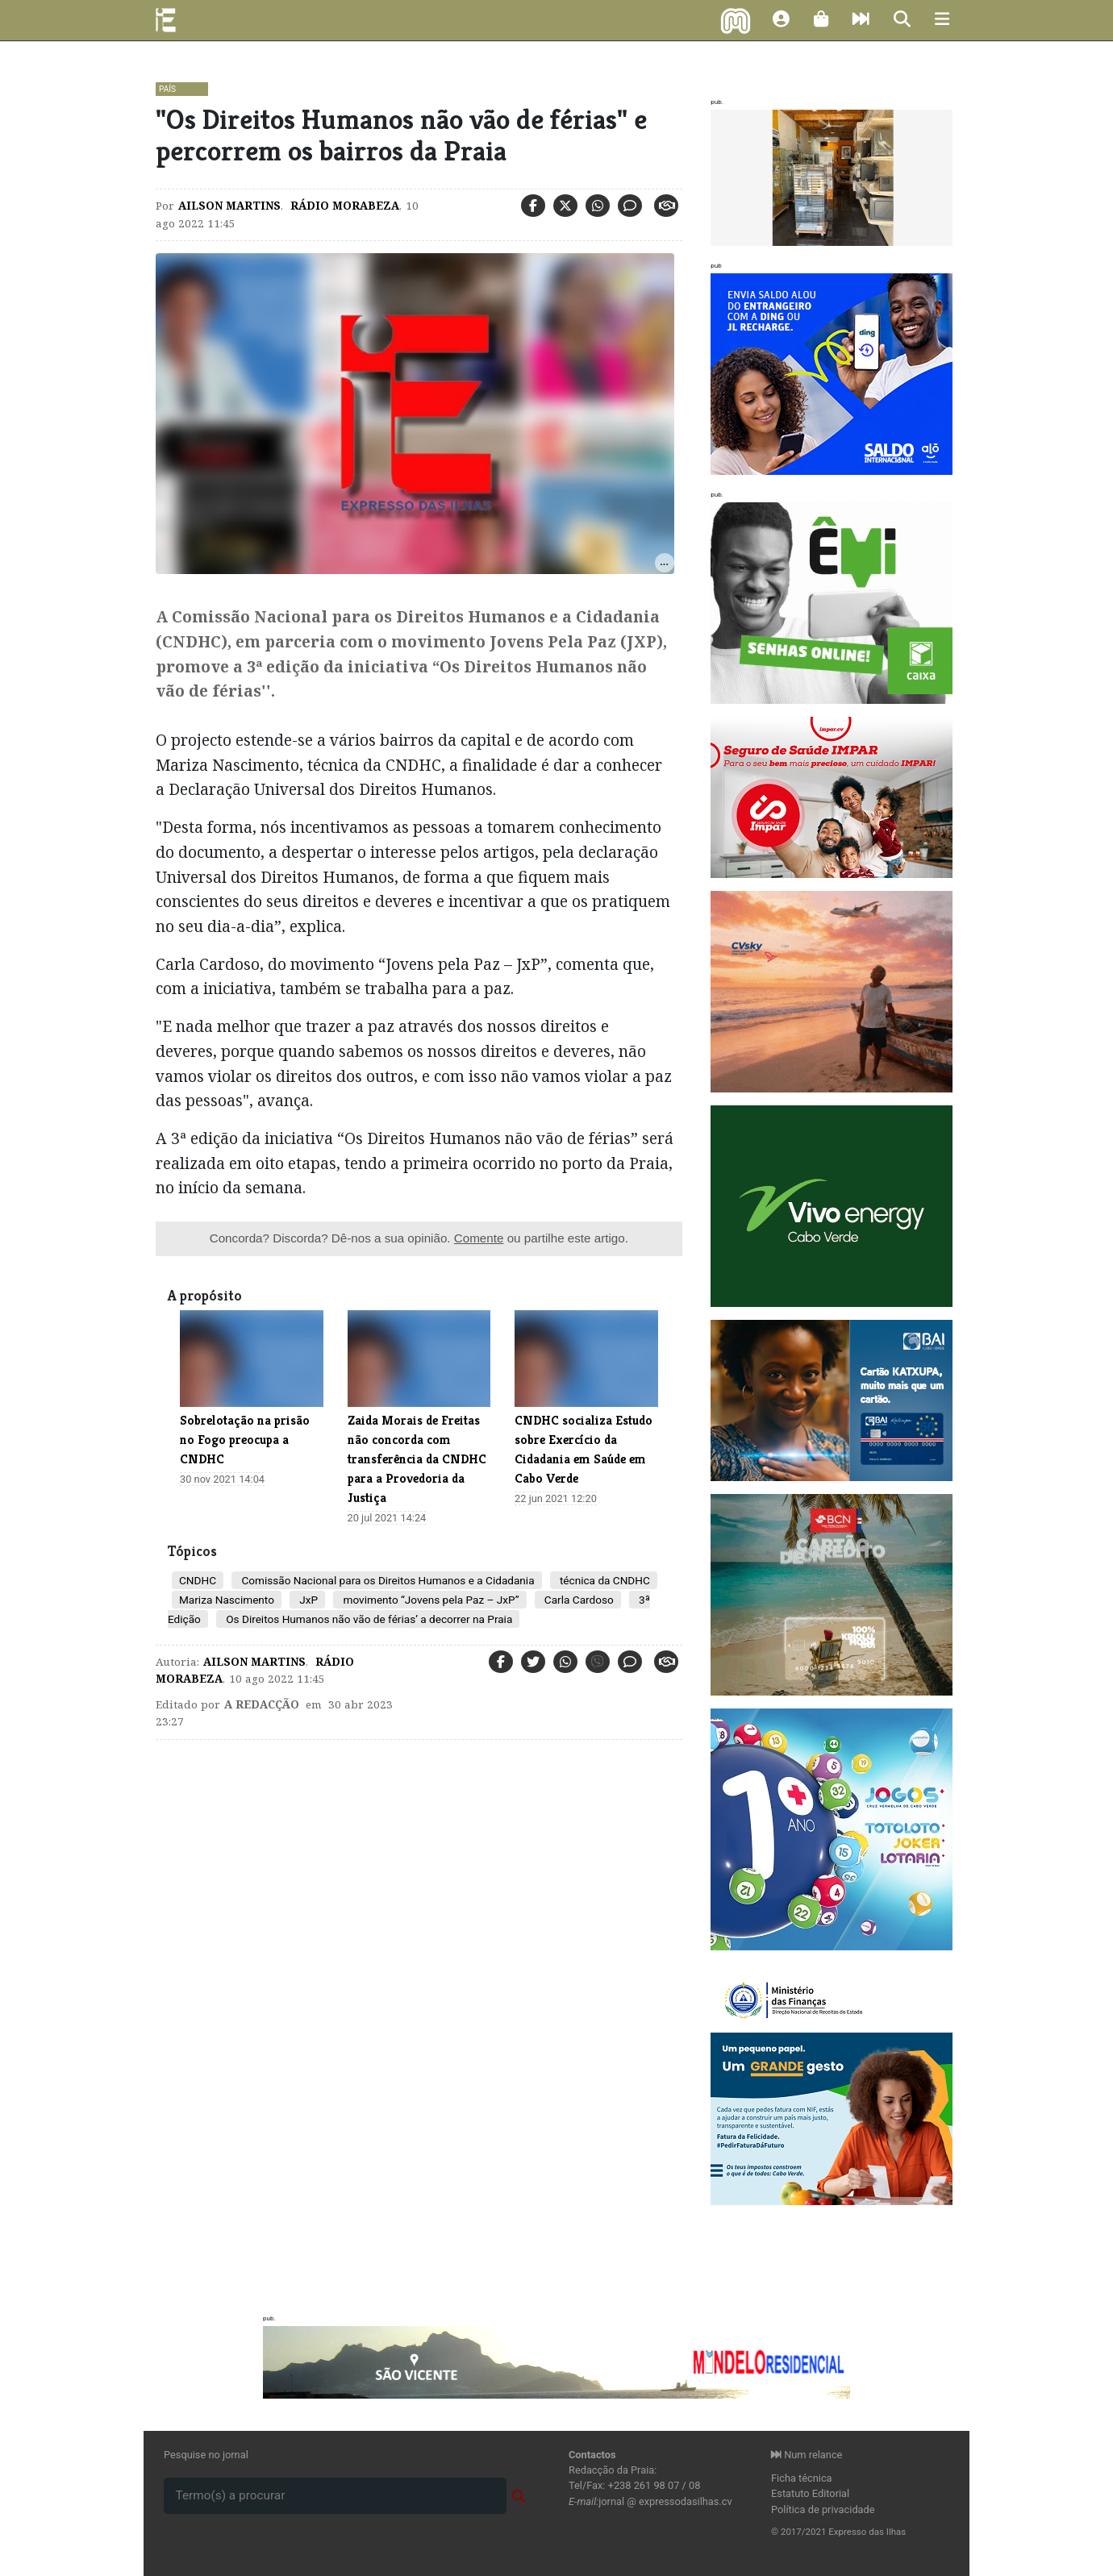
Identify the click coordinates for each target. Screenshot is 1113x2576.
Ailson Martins (229, 205)
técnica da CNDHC (603, 1580)
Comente (479, 1238)
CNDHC (197, 1580)
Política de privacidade (823, 2509)
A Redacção (261, 1704)
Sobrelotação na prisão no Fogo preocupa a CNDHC (245, 1439)
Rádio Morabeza (343, 205)
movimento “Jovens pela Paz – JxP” (429, 1599)
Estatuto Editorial (810, 2493)
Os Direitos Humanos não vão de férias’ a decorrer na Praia (367, 1619)
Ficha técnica (801, 2478)
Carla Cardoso (578, 1599)
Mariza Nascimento (226, 1599)
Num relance (806, 2455)
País (167, 89)
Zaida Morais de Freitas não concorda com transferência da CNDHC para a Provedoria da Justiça (417, 1459)
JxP (307, 1599)
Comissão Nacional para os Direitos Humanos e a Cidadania (387, 1580)
